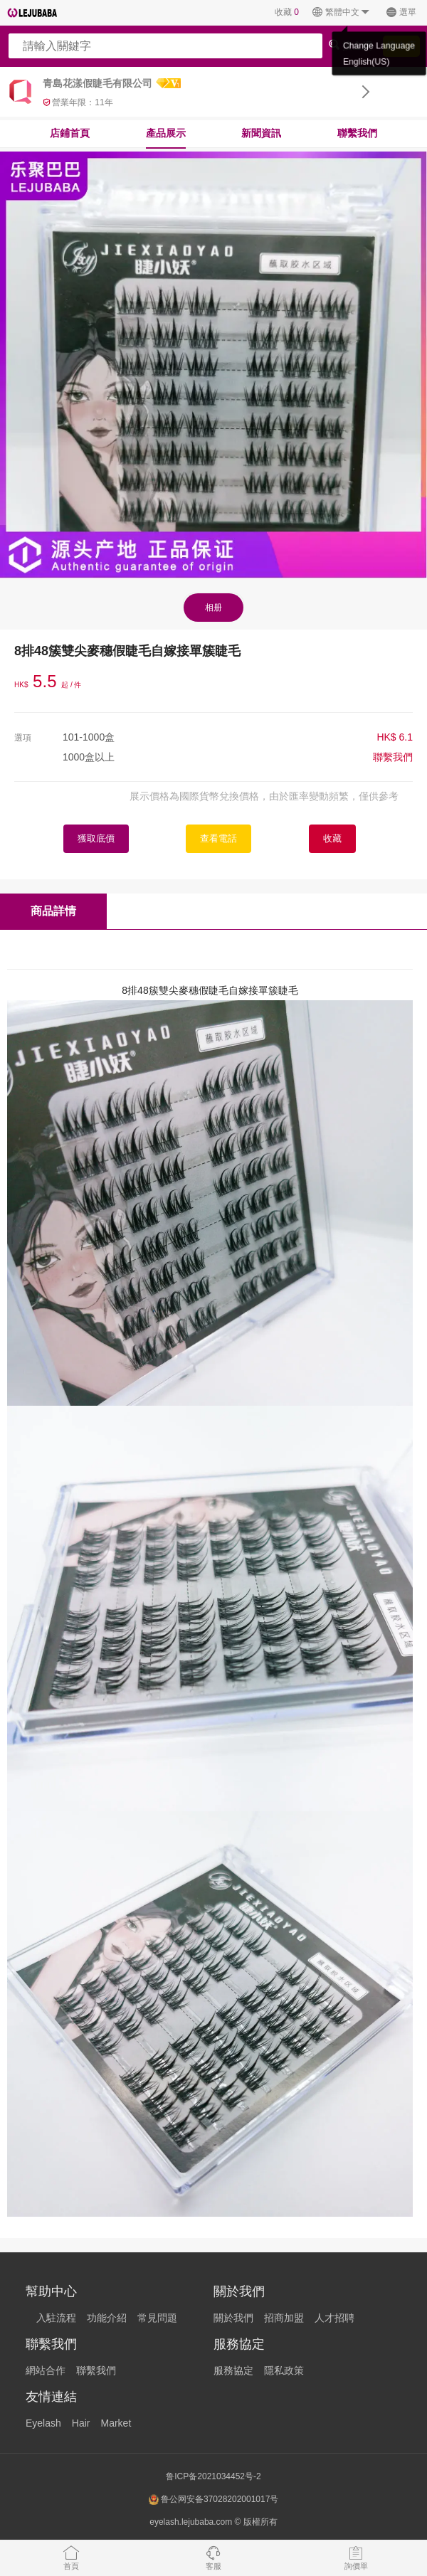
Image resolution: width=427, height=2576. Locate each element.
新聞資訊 (261, 133)
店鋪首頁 (70, 133)
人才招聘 (334, 2317)
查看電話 (218, 838)
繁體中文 (341, 12)
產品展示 (166, 133)
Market (115, 2423)
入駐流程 (56, 2317)
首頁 (71, 2557)
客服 (213, 2557)
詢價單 (356, 2557)
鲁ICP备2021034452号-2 (213, 2476)
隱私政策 (284, 2370)
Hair (81, 2423)
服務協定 (233, 2370)
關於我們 (233, 2317)
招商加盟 (284, 2317)
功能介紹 (107, 2317)
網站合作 (45, 2370)
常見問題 (157, 2317)
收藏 (287, 12)
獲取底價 (96, 838)
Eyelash (43, 2423)
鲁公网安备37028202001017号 (214, 2499)
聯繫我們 (357, 133)
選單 (401, 12)
